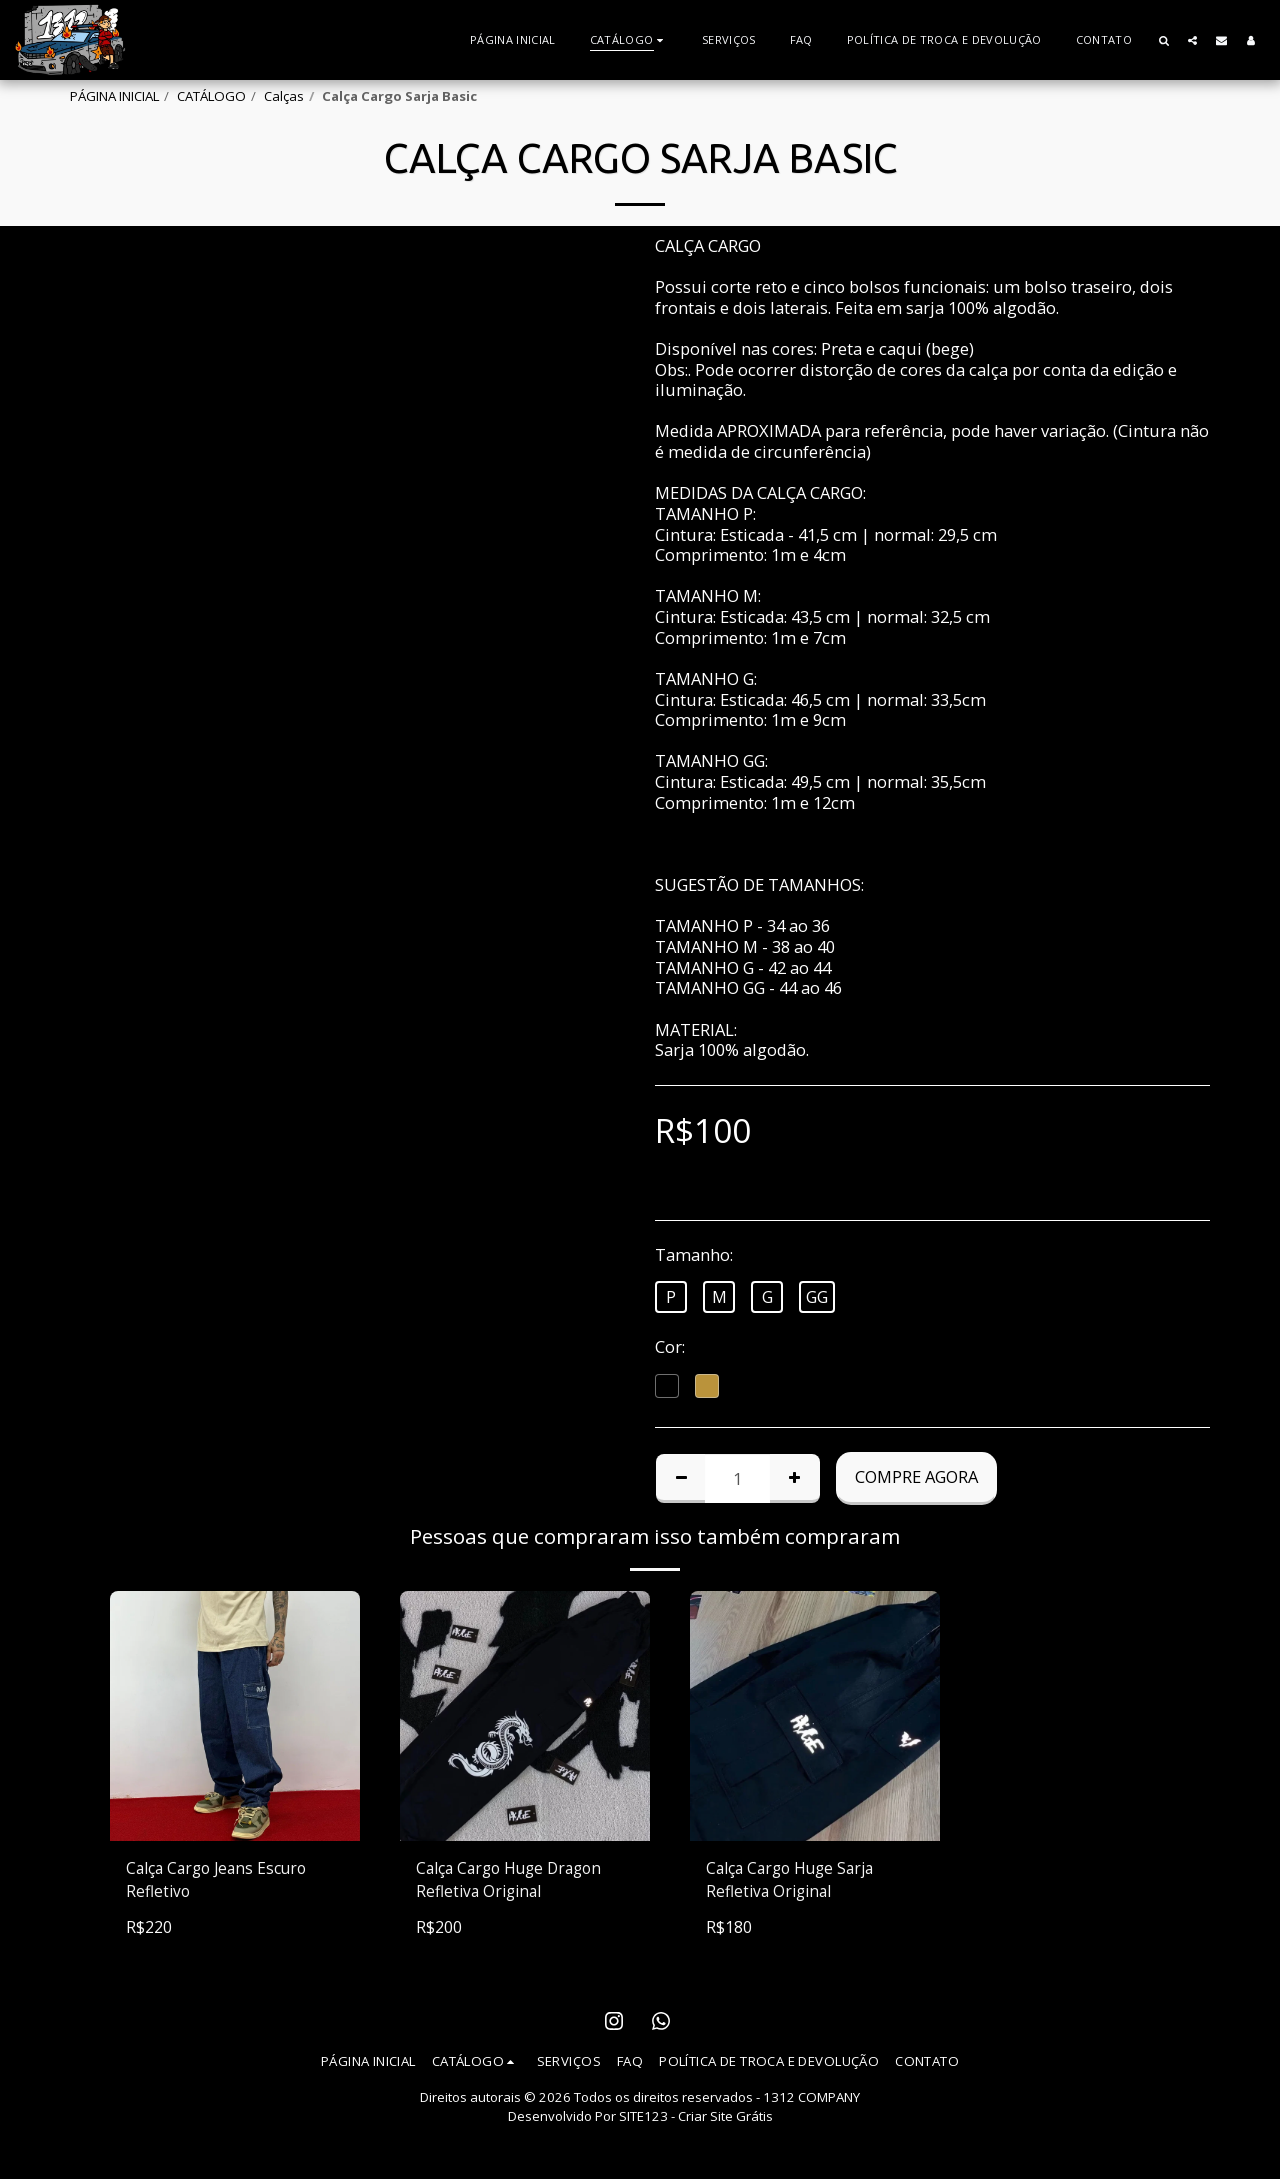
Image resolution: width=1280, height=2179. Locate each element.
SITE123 (643, 2119)
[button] (1163, 40)
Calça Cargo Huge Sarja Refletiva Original (796, 1881)
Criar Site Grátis (725, 2119)
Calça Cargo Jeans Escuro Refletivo (222, 1881)
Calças (284, 96)
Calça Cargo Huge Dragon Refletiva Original (516, 1881)
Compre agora (916, 1476)
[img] (525, 1716)
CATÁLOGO (211, 96)
